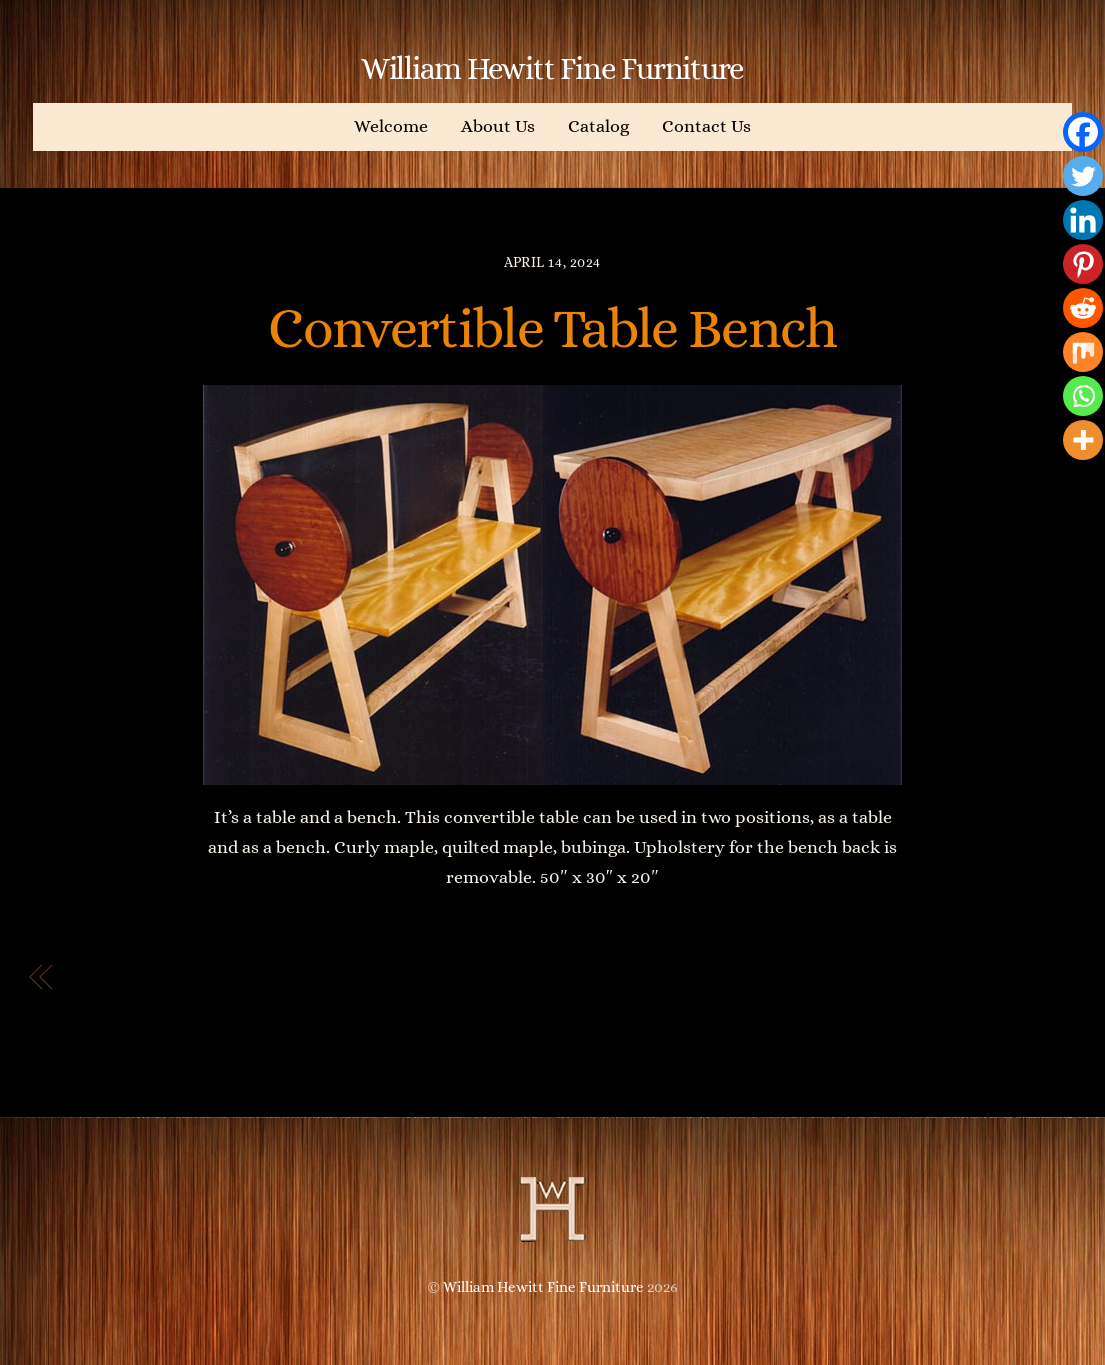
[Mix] (1083, 352)
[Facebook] (1083, 132)
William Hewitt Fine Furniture (543, 1287)
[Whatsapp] (1083, 396)
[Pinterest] (1083, 264)
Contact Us (706, 126)
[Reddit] (1083, 308)
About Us (498, 126)
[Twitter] (1083, 176)
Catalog (598, 126)
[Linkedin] (1083, 220)
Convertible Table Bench (552, 328)
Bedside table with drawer (193, 978)
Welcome (391, 126)
